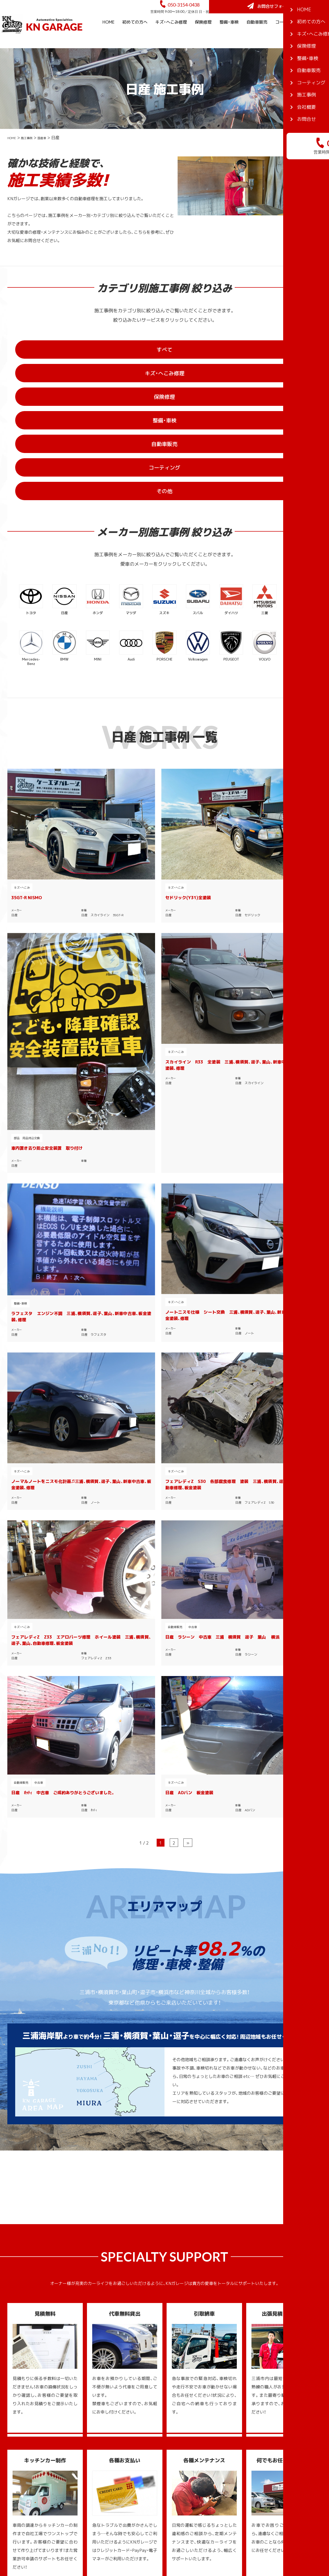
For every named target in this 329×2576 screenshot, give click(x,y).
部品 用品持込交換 (187, 771)
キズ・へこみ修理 (171, 36)
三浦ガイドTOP (175, 2052)
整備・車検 (229, 36)
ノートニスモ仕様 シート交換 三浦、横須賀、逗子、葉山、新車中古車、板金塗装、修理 (126, 900)
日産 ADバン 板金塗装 (276, 1011)
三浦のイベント (268, 2452)
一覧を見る (71, 2008)
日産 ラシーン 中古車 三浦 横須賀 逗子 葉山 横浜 (126, 1014)
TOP (204, 2427)
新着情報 (208, 2519)
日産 (14, 756)
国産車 (53, 152)
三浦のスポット (268, 2444)
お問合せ (208, 2502)
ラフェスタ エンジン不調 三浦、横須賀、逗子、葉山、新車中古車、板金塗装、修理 (44, 900)
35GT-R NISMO (26, 738)
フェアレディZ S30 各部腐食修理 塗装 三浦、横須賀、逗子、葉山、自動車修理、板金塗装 (285, 900)
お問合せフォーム (290, 14)
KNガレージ (155, 2542)
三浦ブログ (260, 2460)
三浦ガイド (260, 2427)
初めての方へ (134, 36)
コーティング (287, 36)
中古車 (119, 1001)
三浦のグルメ (266, 2435)
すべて (64, 366)
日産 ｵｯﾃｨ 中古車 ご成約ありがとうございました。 (205, 1014)
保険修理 (203, 36)
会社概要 (316, 54)
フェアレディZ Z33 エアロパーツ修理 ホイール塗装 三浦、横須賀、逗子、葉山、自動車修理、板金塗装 (44, 1020)
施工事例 (316, 36)
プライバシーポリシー (221, 2511)
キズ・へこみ (22, 728)
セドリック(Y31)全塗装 (114, 738)
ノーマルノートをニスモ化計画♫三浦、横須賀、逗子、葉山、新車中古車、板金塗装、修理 (205, 900)
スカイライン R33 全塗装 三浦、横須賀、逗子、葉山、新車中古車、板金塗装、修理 (285, 744)
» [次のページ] (187, 1077)
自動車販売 (256, 36)
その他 (212, 390)
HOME (108, 36)
